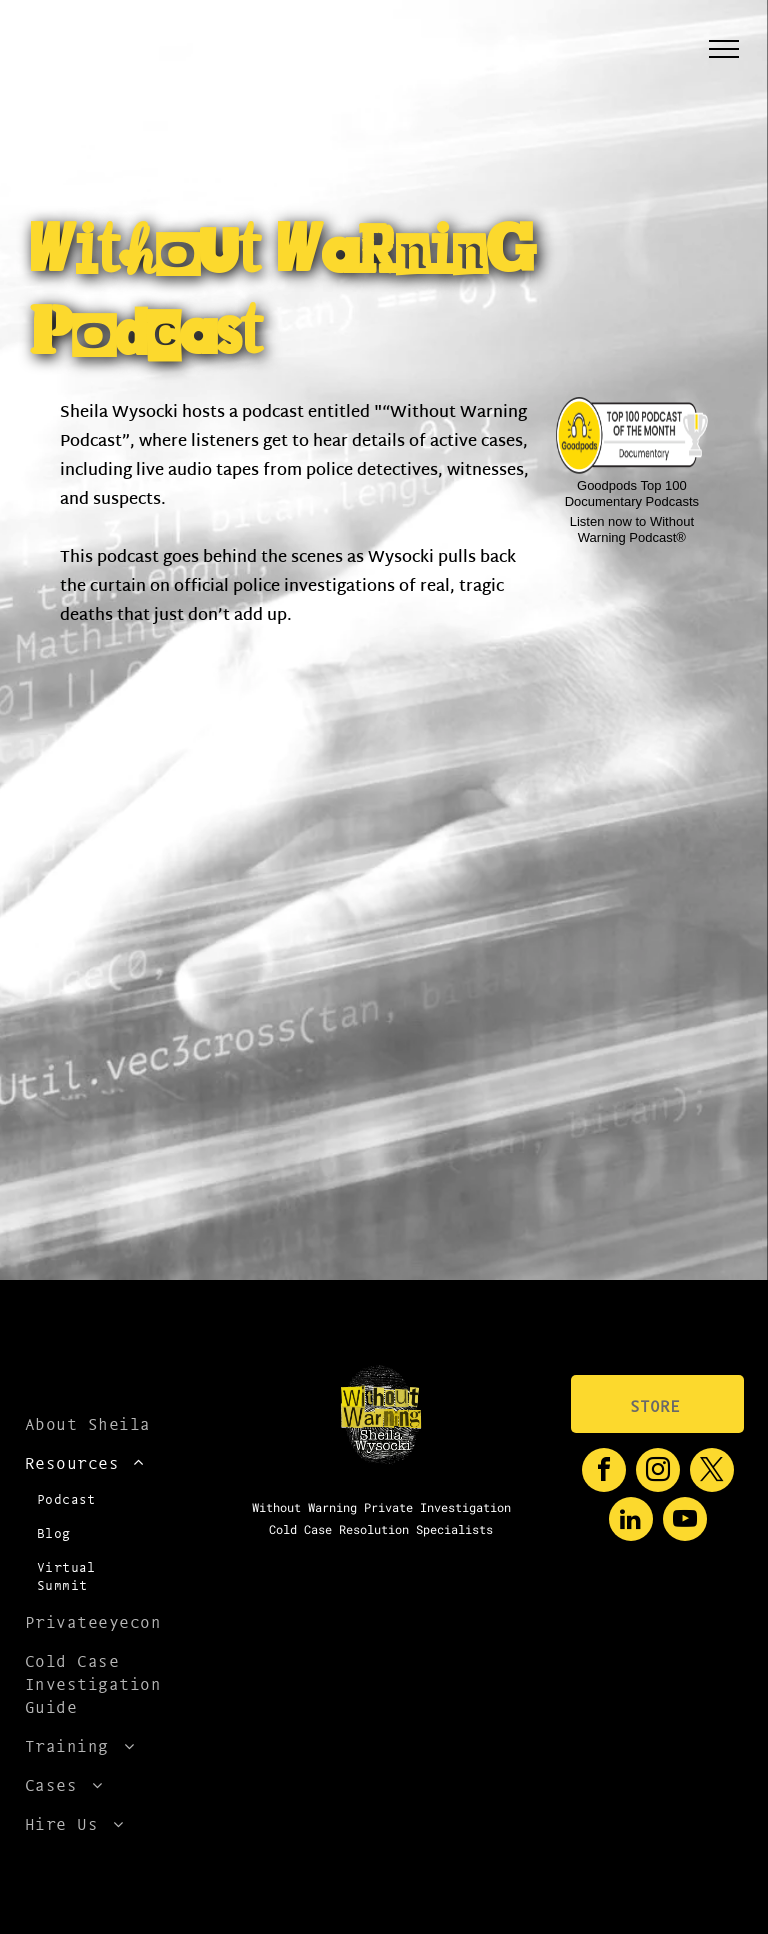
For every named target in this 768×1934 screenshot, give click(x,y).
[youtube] (685, 1521)
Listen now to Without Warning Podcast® (632, 529)
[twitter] (712, 1472)
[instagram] (658, 1472)
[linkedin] (631, 1521)
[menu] (724, 49)
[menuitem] (94, 1422)
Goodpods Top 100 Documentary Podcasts (632, 493)
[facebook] (604, 1472)
